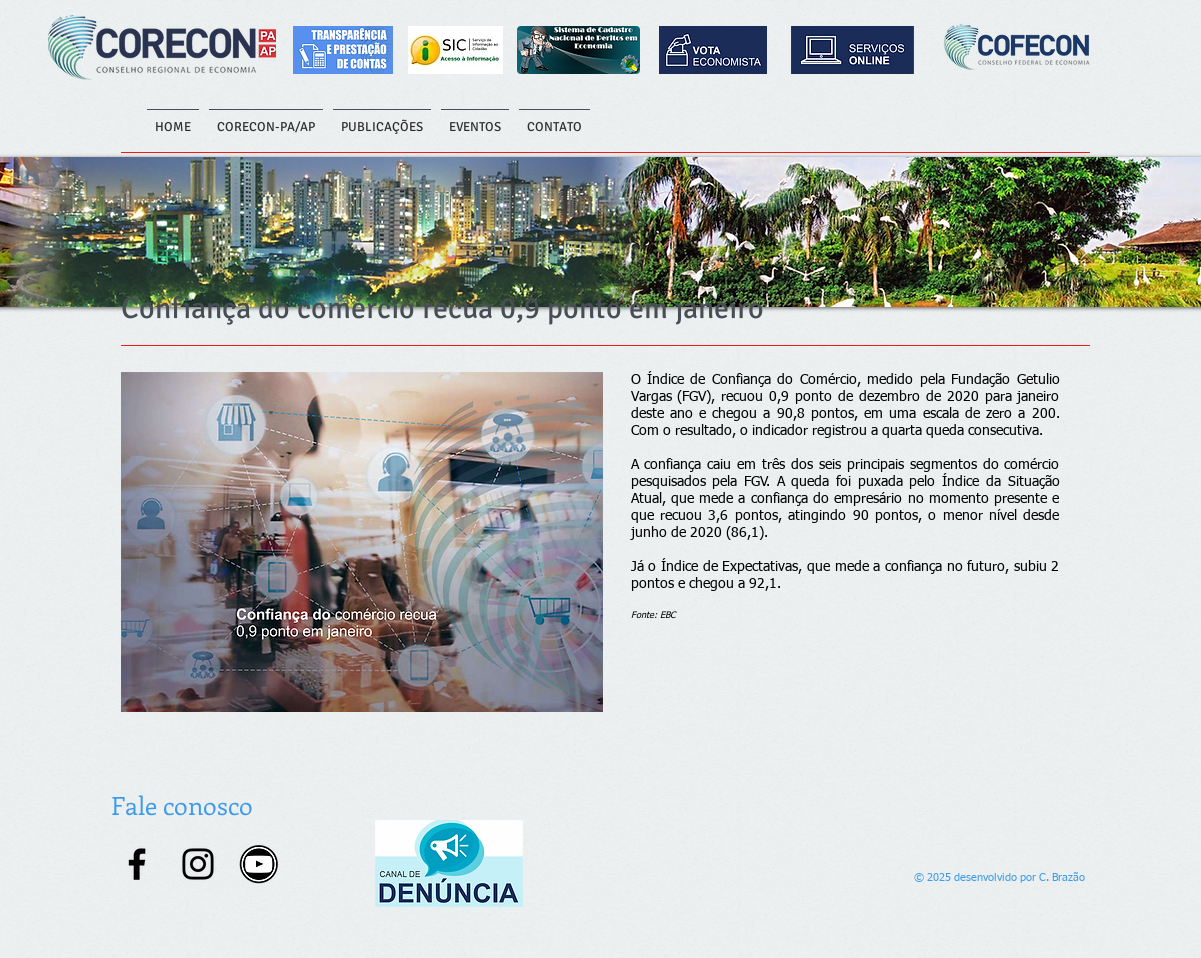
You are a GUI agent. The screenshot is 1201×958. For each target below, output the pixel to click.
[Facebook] (137, 864)
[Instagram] (198, 864)
